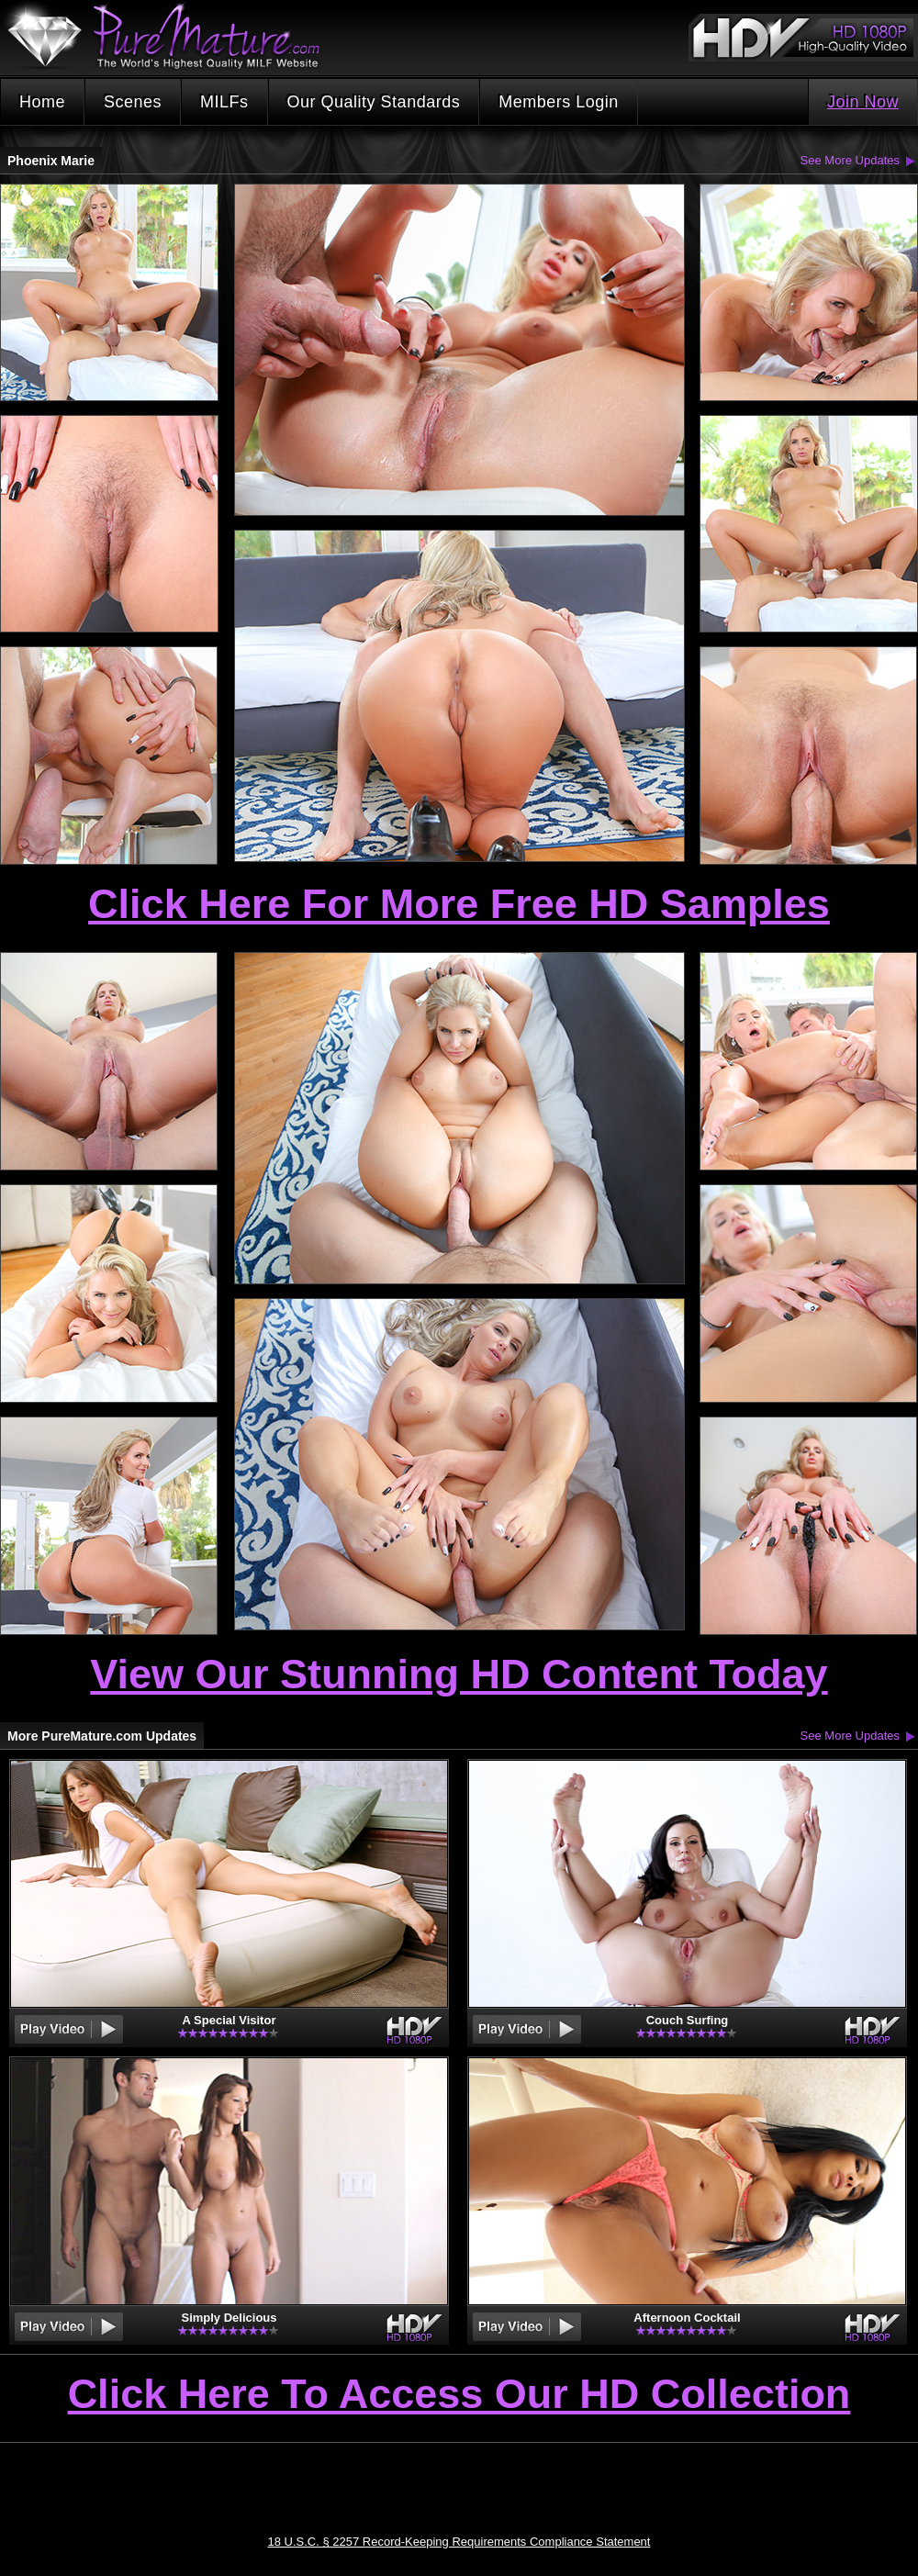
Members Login (558, 102)
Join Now (863, 102)
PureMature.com (172, 36)
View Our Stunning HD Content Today (458, 1674)
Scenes (133, 102)
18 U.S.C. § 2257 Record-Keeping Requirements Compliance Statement (459, 2541)
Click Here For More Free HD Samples (459, 903)
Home (42, 102)
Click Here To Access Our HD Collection (459, 2395)
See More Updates (850, 160)
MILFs (224, 102)
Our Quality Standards (374, 102)
